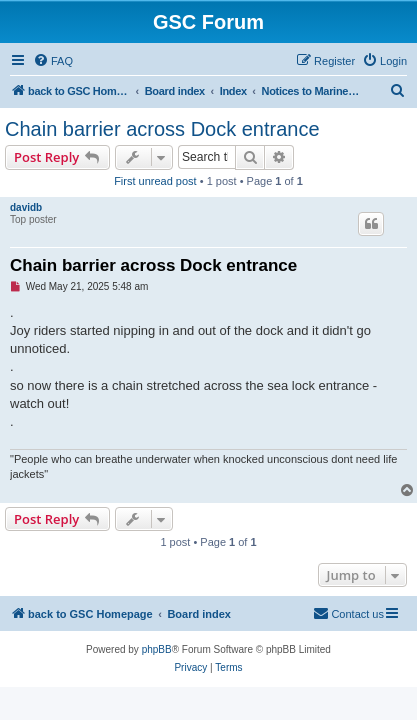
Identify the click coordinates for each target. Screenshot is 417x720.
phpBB (157, 649)
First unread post (155, 181)
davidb (26, 207)
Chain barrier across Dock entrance (162, 129)
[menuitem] (53, 61)
